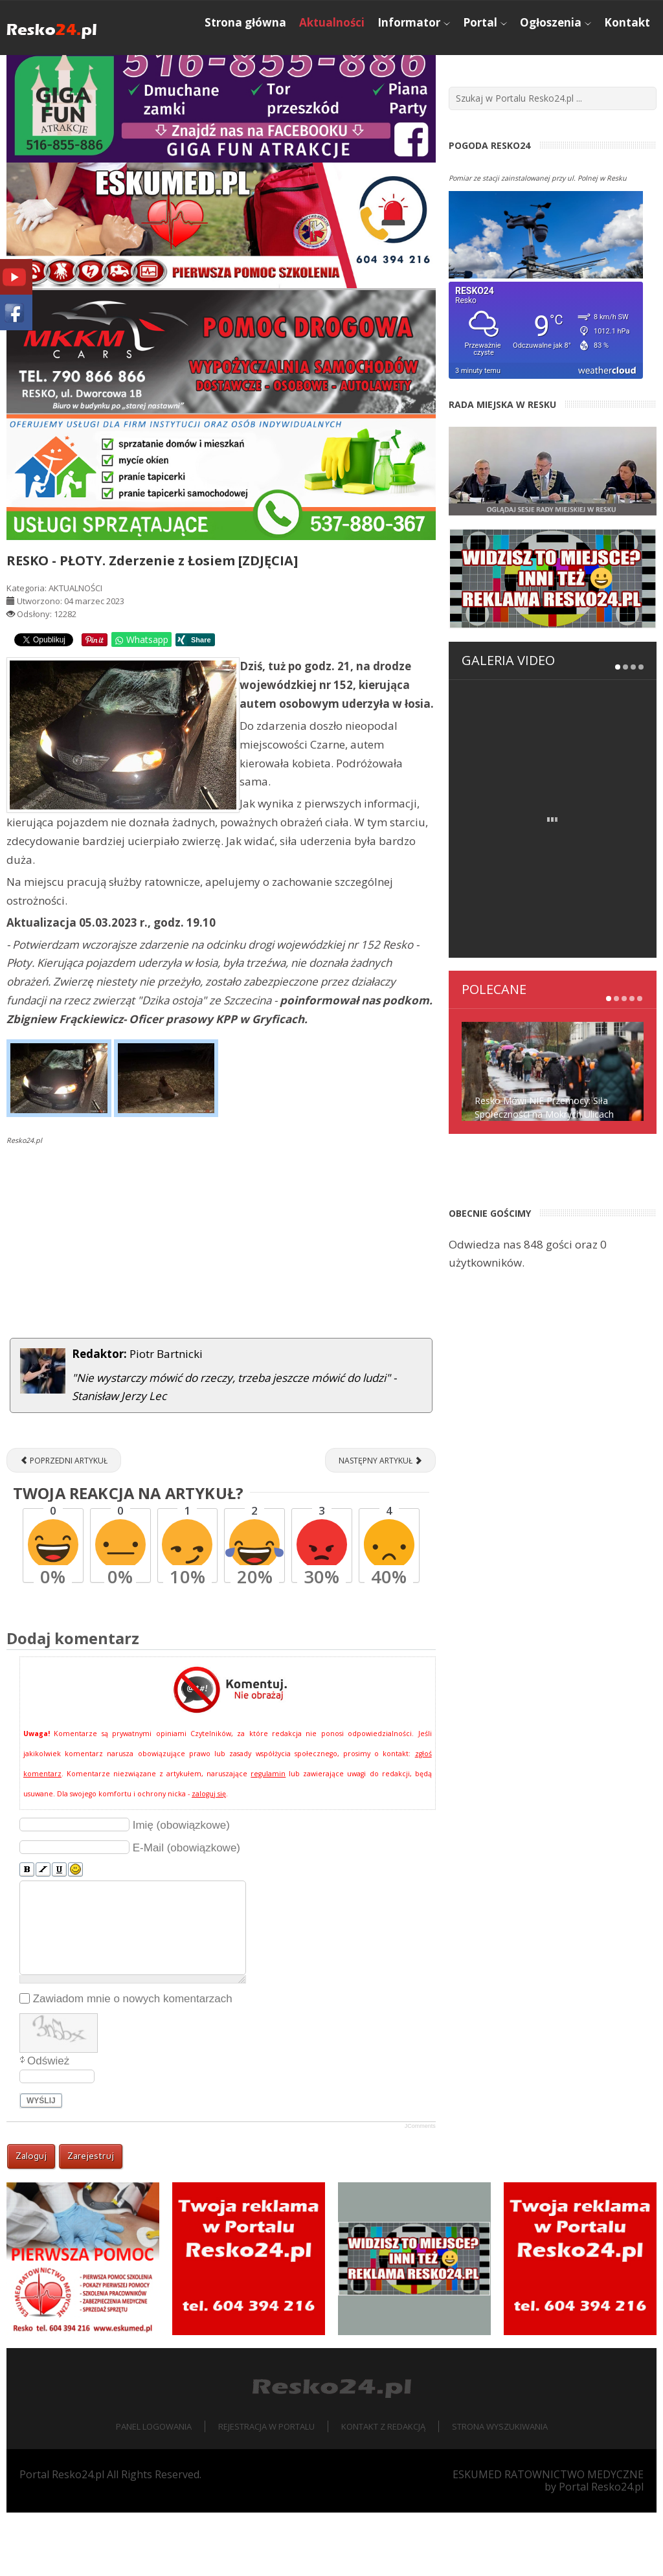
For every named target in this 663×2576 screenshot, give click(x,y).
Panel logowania (154, 2490)
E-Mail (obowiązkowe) (186, 1911)
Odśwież (48, 2124)
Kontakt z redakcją (383, 2490)
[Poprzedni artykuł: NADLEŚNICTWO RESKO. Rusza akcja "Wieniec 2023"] (63, 1523)
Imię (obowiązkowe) (181, 1888)
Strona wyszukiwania (500, 2490)
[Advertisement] (221, 1306)
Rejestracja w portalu (266, 2490)
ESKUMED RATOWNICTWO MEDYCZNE (548, 2538)
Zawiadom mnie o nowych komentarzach (132, 2061)
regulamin (268, 1836)
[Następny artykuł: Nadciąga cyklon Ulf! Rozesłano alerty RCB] (380, 1523)
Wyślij (41, 2164)
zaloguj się (209, 1856)
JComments (420, 2189)
